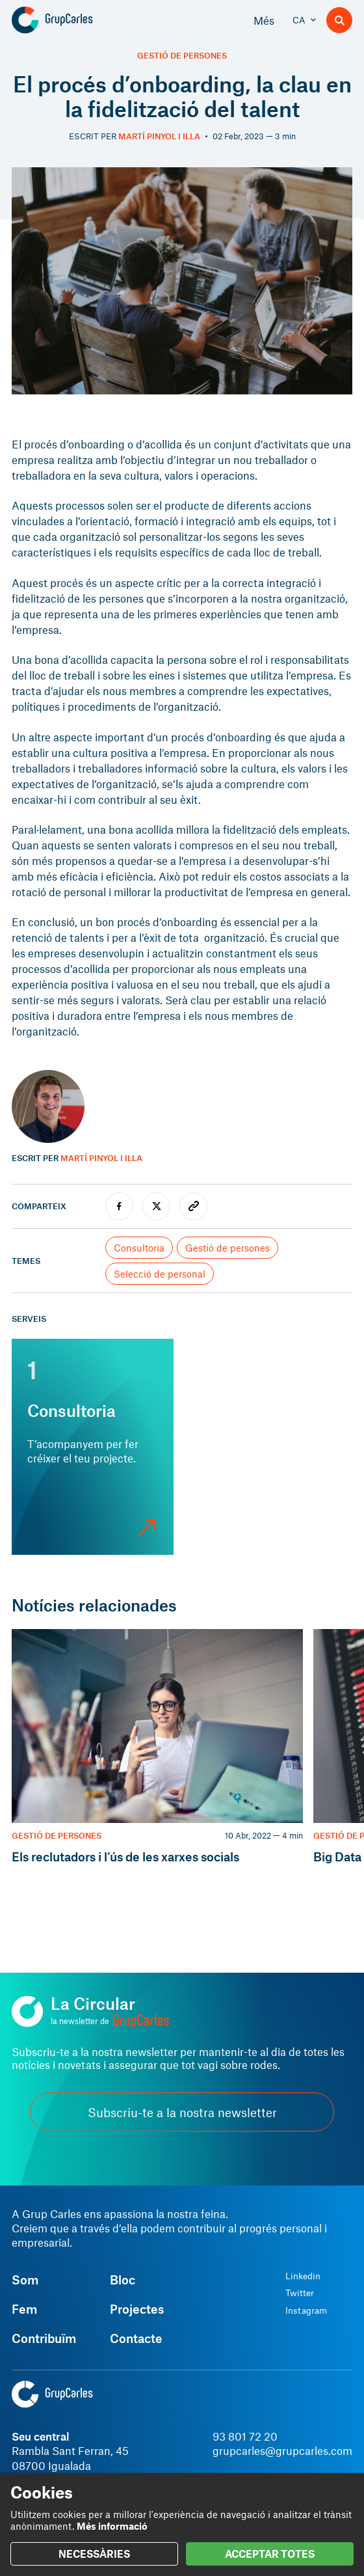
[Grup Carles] (75, 20)
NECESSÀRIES (94, 2553)
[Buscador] (339, 20)
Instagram (306, 2310)
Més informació (112, 2526)
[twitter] (156, 1206)
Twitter (299, 2293)
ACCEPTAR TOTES (270, 2553)
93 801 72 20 (245, 2436)
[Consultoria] (93, 1447)
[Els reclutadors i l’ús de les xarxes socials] (157, 1747)
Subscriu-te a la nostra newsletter (182, 2112)
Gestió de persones (182, 56)
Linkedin (302, 2276)
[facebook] (119, 1206)
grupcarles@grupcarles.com (282, 2450)
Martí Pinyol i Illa (159, 136)
